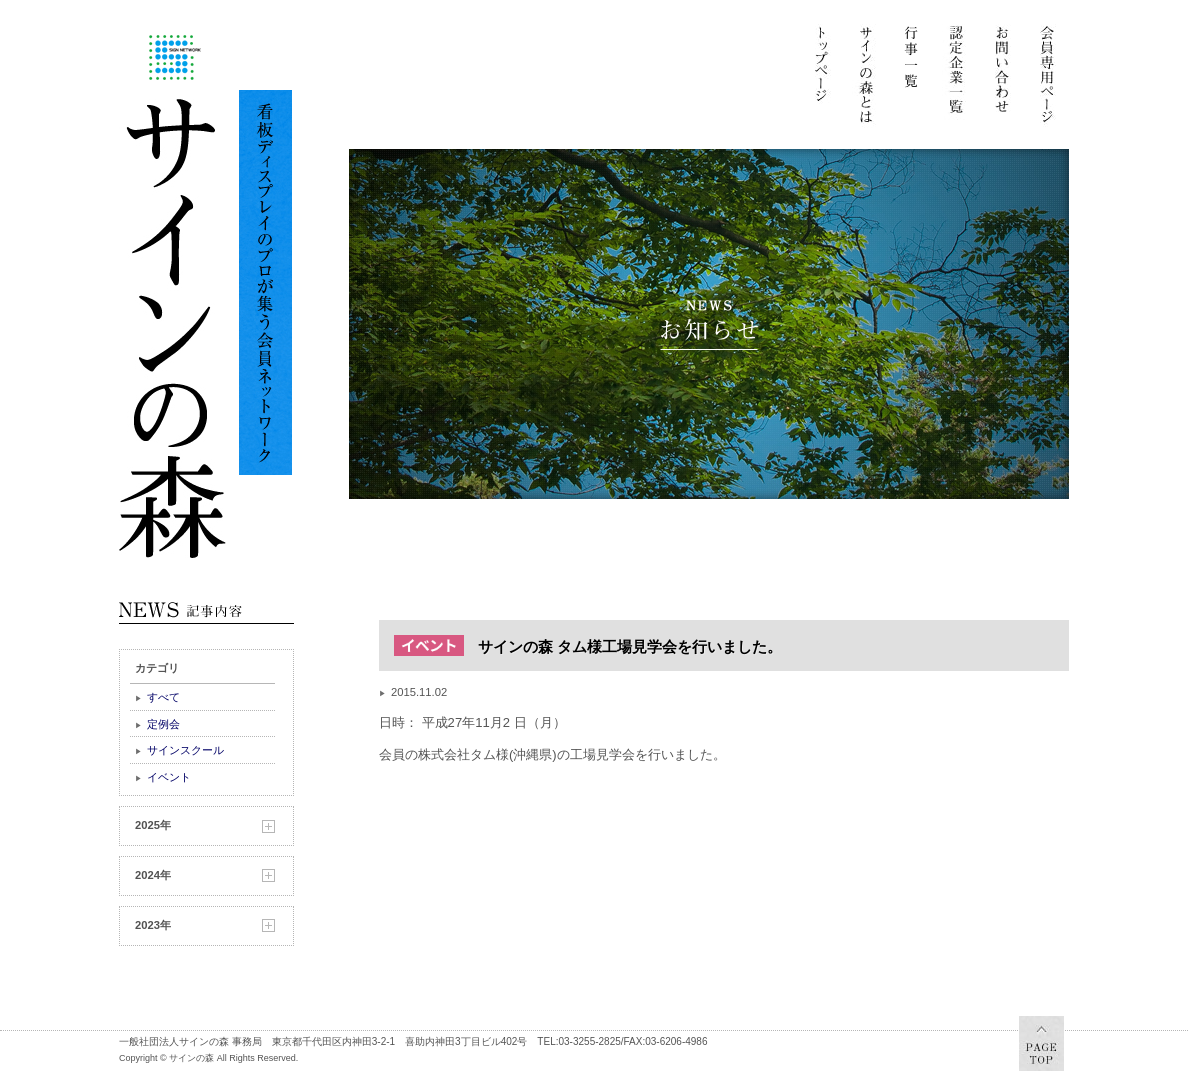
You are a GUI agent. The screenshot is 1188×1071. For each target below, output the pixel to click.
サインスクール (185, 750)
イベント (169, 777)
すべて (163, 697)
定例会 (163, 724)
